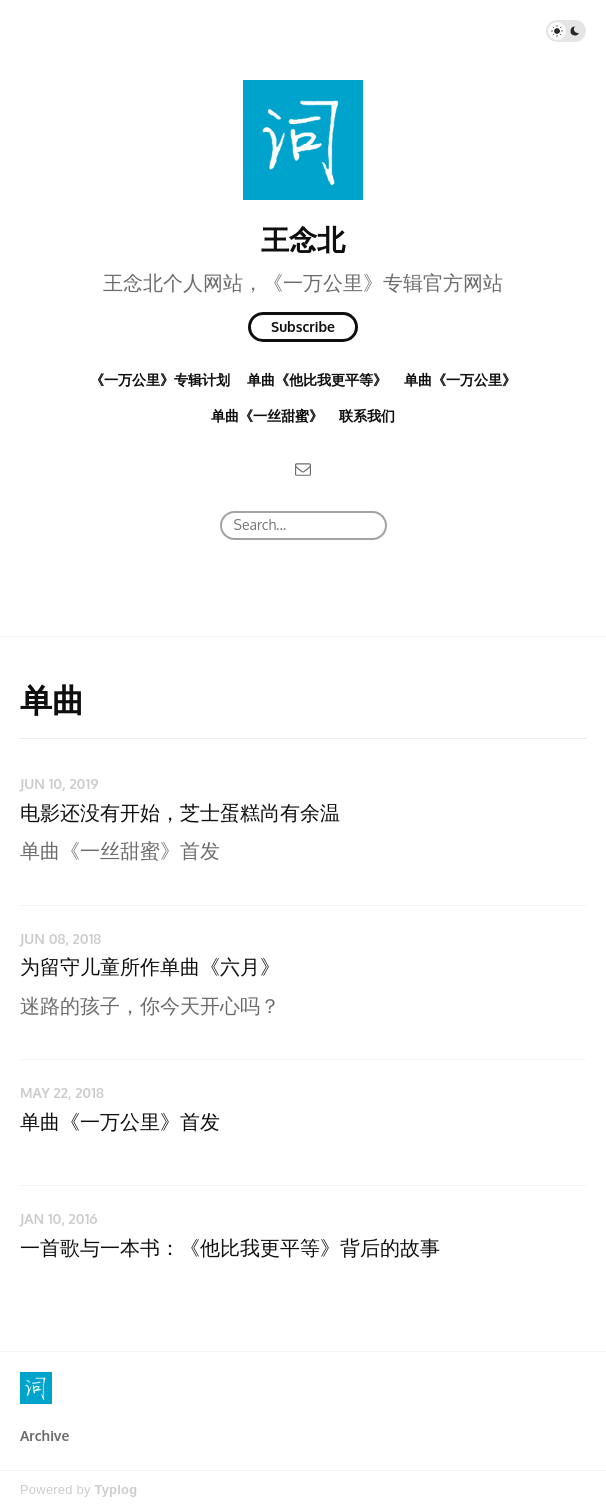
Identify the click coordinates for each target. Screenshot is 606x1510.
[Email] (303, 468)
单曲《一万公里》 (460, 379)
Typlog (115, 1489)
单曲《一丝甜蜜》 (267, 415)
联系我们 (367, 415)
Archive (44, 1435)
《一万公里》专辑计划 (160, 379)
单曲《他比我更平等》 (317, 379)
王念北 (303, 239)
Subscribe (303, 326)
